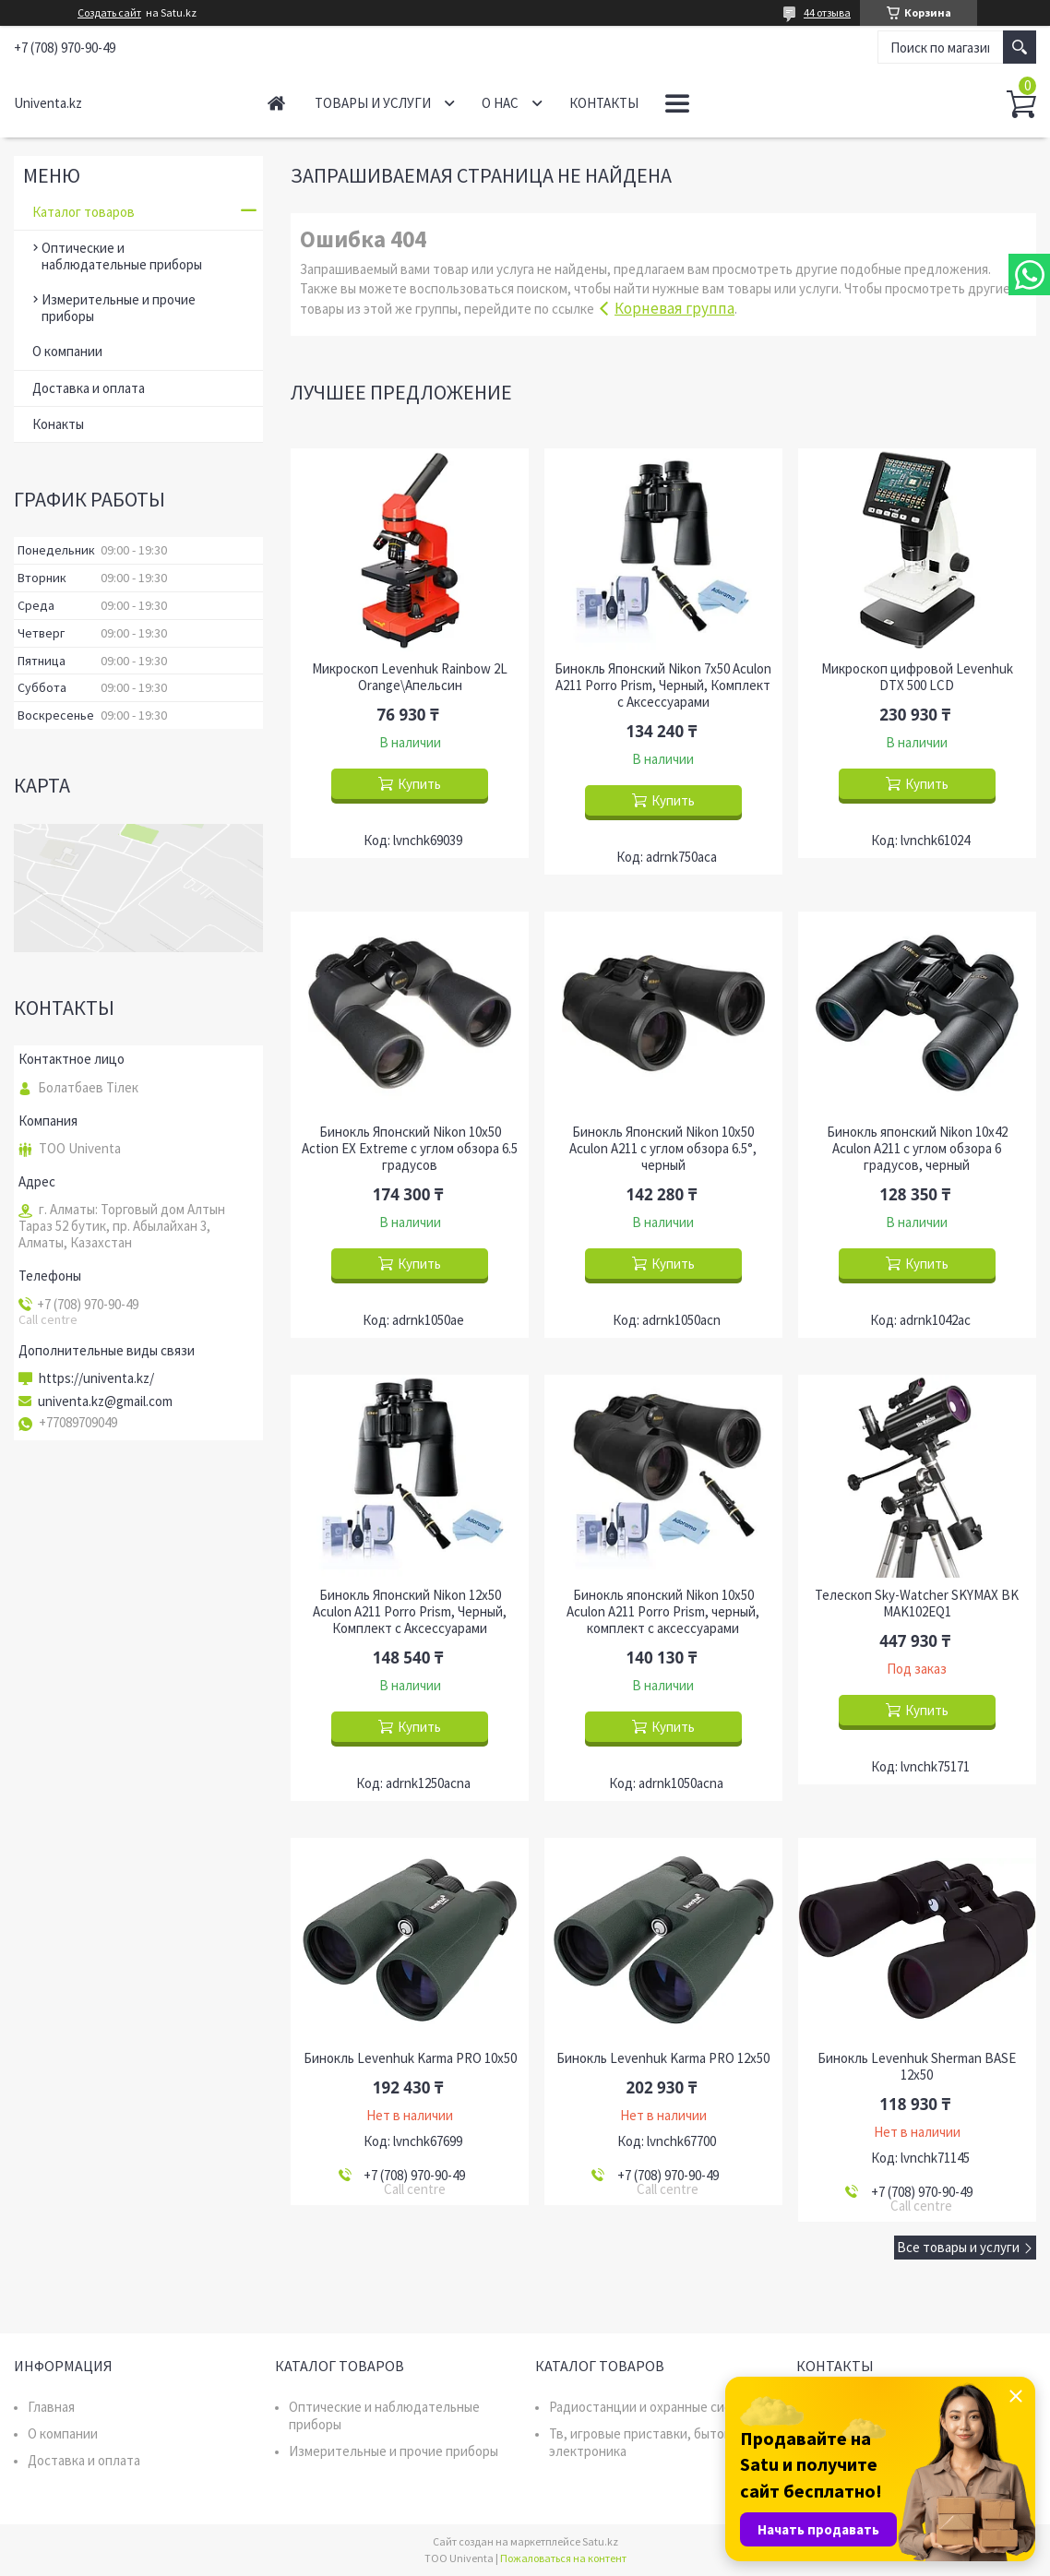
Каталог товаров (83, 212)
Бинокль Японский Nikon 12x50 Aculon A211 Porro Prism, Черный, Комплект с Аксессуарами (410, 1612)
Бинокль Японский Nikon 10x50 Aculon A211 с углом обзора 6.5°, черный (663, 1149)
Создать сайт (109, 12)
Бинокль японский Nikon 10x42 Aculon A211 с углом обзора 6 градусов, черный (917, 1149)
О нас (500, 103)
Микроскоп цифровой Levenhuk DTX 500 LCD (917, 677)
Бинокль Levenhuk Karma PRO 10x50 (410, 2058)
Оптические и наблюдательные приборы (122, 256)
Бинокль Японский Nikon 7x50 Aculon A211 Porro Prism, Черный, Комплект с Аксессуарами (663, 685)
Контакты (603, 103)
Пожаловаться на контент (563, 2558)
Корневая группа (674, 308)
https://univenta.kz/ (96, 1378)
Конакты (58, 424)
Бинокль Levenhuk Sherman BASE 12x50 (916, 2066)
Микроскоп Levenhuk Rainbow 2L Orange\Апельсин (409, 677)
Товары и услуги (373, 103)
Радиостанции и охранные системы (655, 2406)
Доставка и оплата (88, 388)
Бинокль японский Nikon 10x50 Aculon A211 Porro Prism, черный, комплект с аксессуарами (663, 1612)
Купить (419, 784)
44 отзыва (827, 12)
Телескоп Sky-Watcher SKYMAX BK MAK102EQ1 (917, 1603)
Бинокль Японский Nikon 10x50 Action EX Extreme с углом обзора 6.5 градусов (410, 1149)
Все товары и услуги (958, 2247)
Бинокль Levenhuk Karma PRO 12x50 (663, 2058)
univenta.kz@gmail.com (105, 1401)
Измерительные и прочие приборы (119, 308)
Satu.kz (600, 2541)
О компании (67, 351)
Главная (276, 102)
